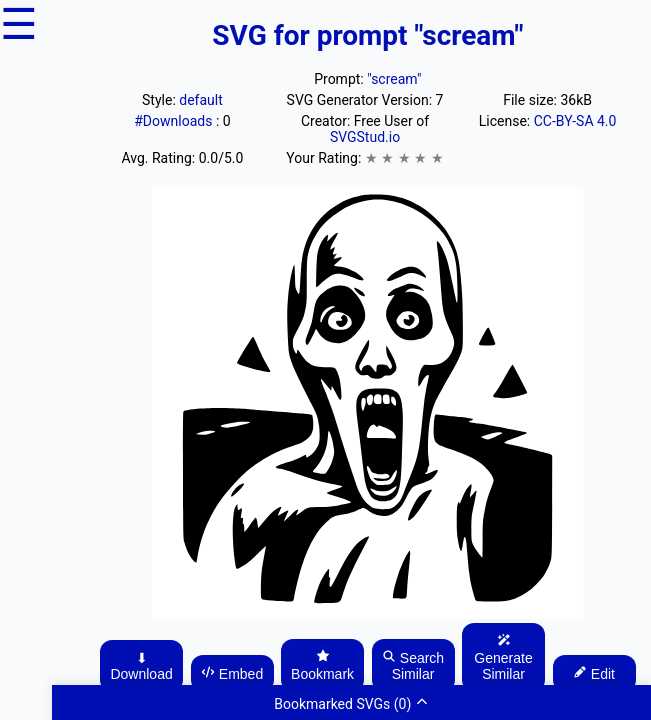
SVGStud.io (365, 137)
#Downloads (175, 121)
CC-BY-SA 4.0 (575, 121)
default (201, 100)
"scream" (394, 79)
